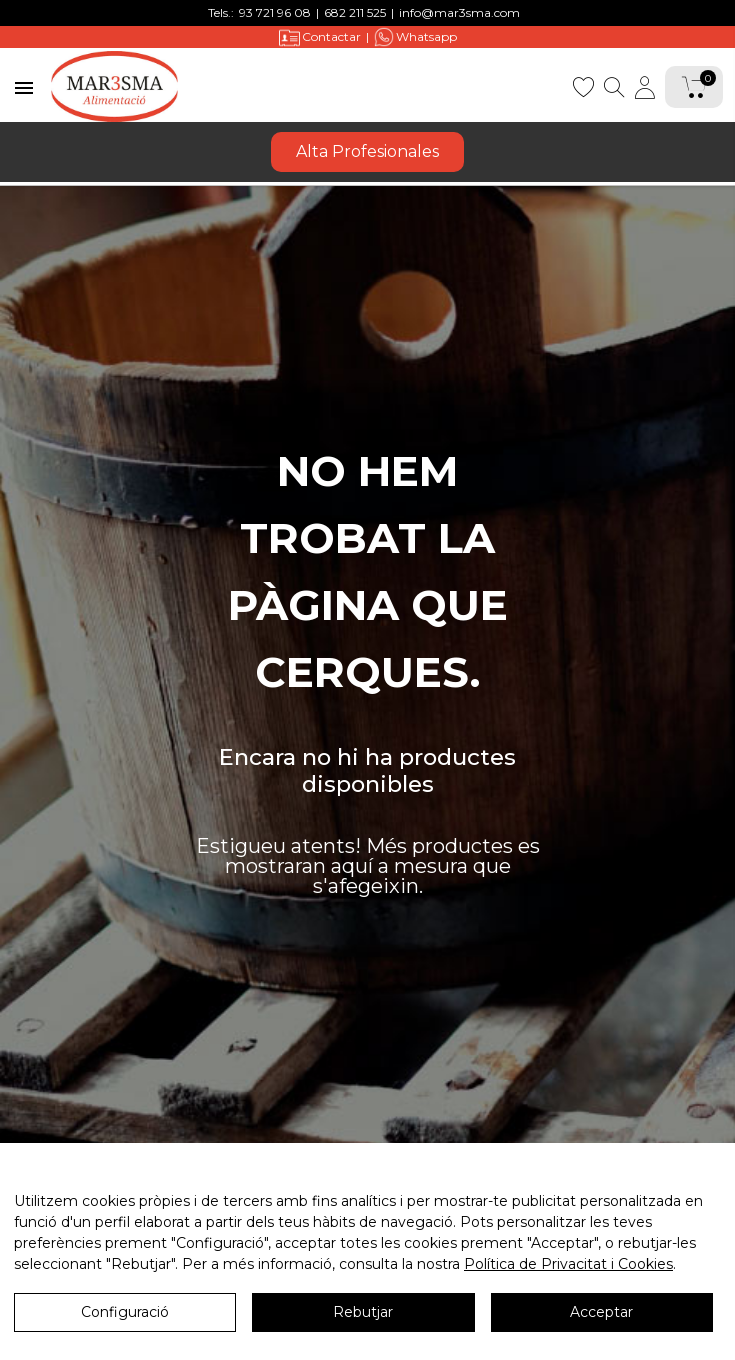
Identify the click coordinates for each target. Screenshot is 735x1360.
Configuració (125, 1315)
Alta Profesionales (367, 151)
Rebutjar (363, 1315)
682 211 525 (355, 12)
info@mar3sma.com (459, 12)
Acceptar (601, 1315)
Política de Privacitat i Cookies (568, 1267)
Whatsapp (415, 37)
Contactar (320, 37)
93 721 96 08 (275, 12)
